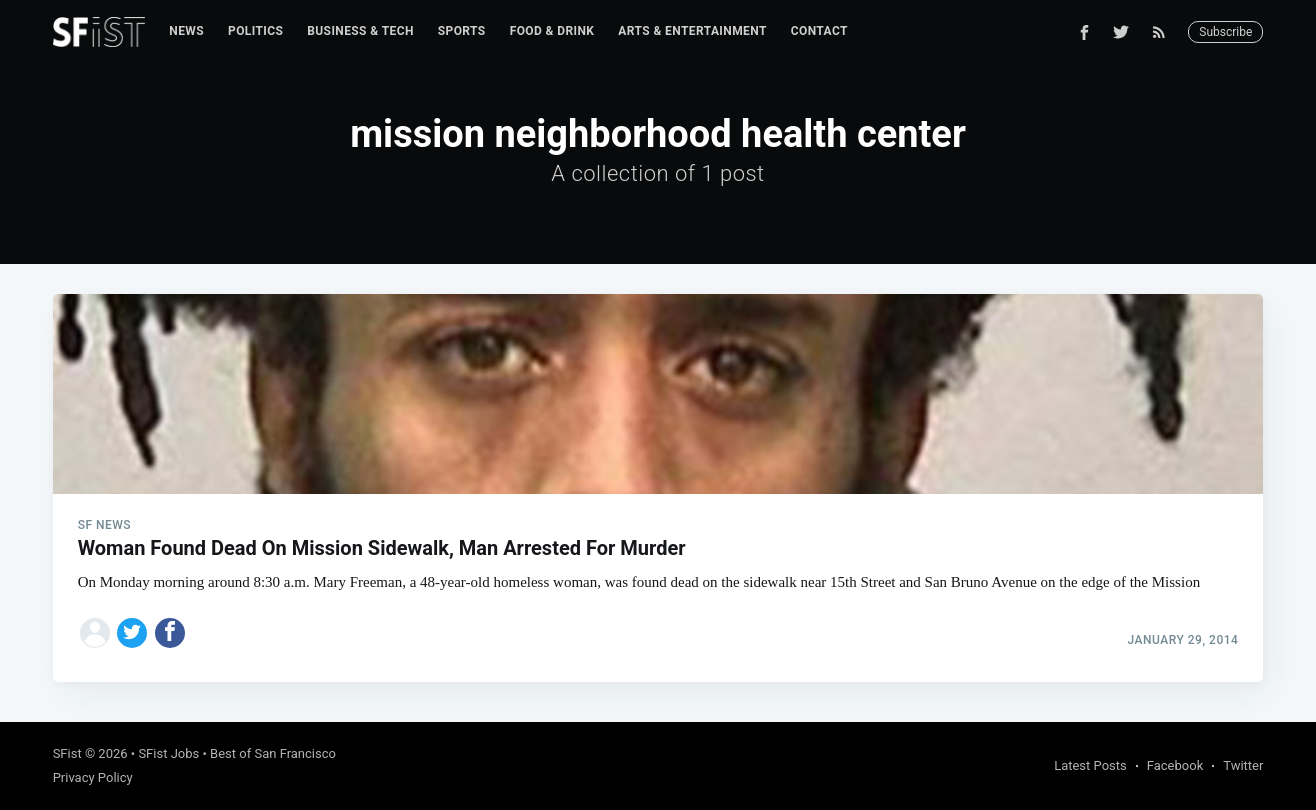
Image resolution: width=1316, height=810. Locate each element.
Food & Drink (552, 31)
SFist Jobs (168, 753)
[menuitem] (186, 31)
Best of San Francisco (273, 753)
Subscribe (1225, 32)
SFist (67, 753)
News (186, 31)
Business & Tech (360, 31)
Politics (255, 31)
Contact (819, 31)
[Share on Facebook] (170, 633)
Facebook (1175, 765)
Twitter (1243, 765)
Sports (462, 31)
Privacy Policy (93, 777)
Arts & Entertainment (692, 31)
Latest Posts (1090, 765)
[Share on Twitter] (132, 633)
